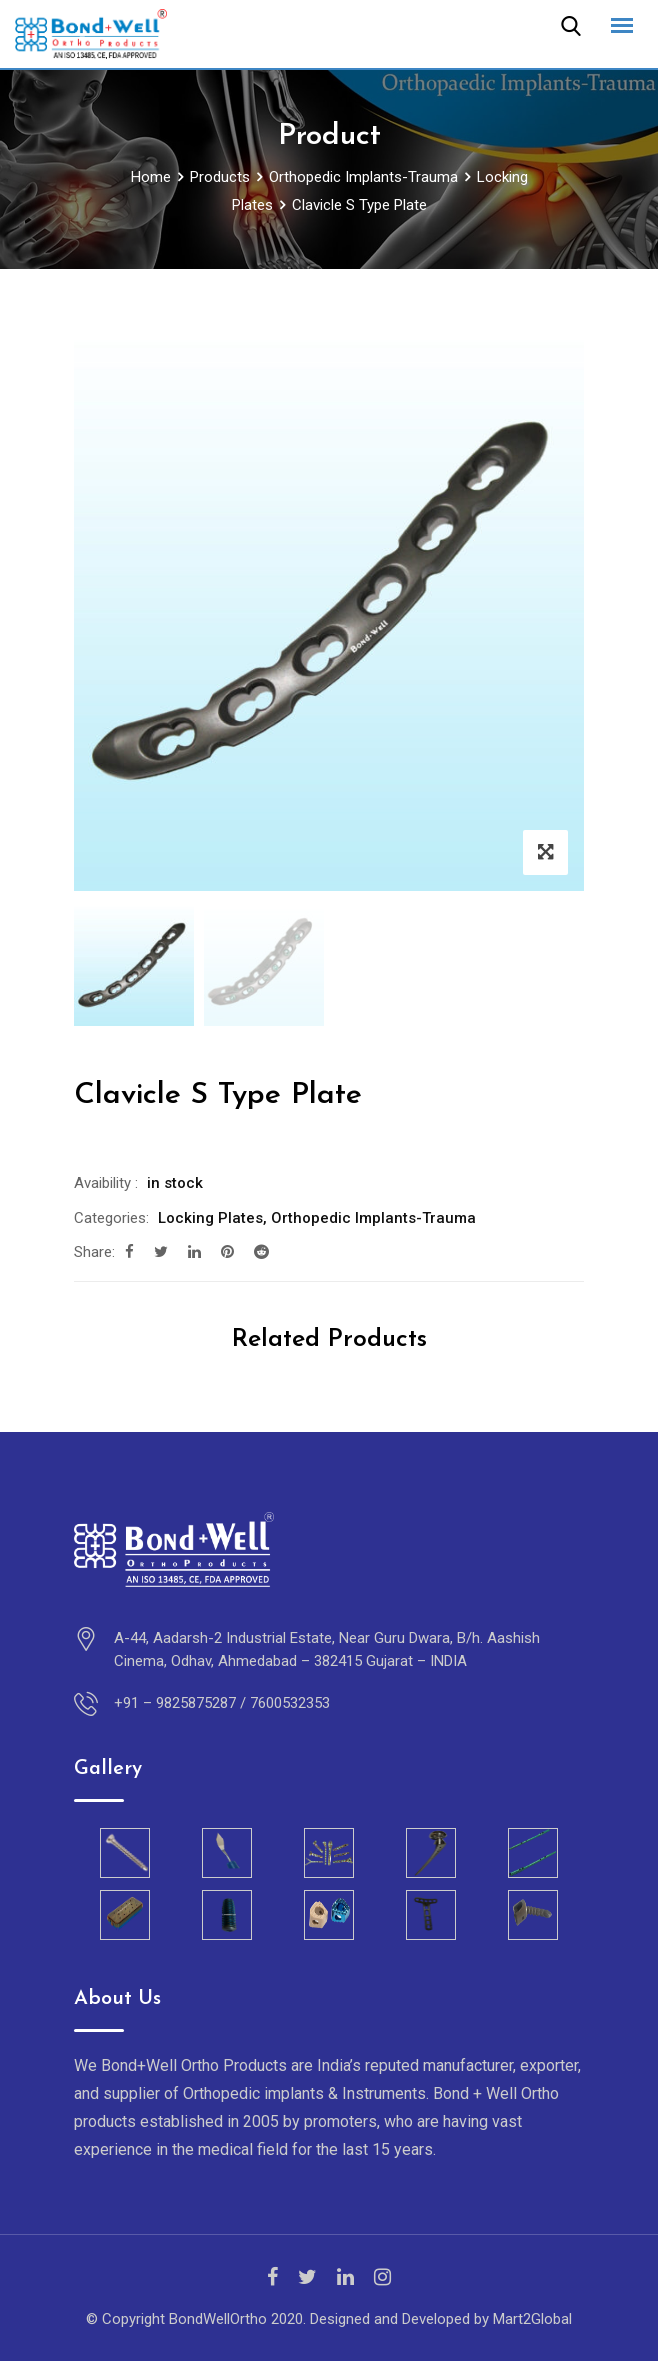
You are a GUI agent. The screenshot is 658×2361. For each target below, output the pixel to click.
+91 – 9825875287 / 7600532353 (222, 1703)
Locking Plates (210, 1218)
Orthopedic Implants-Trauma (373, 1218)
